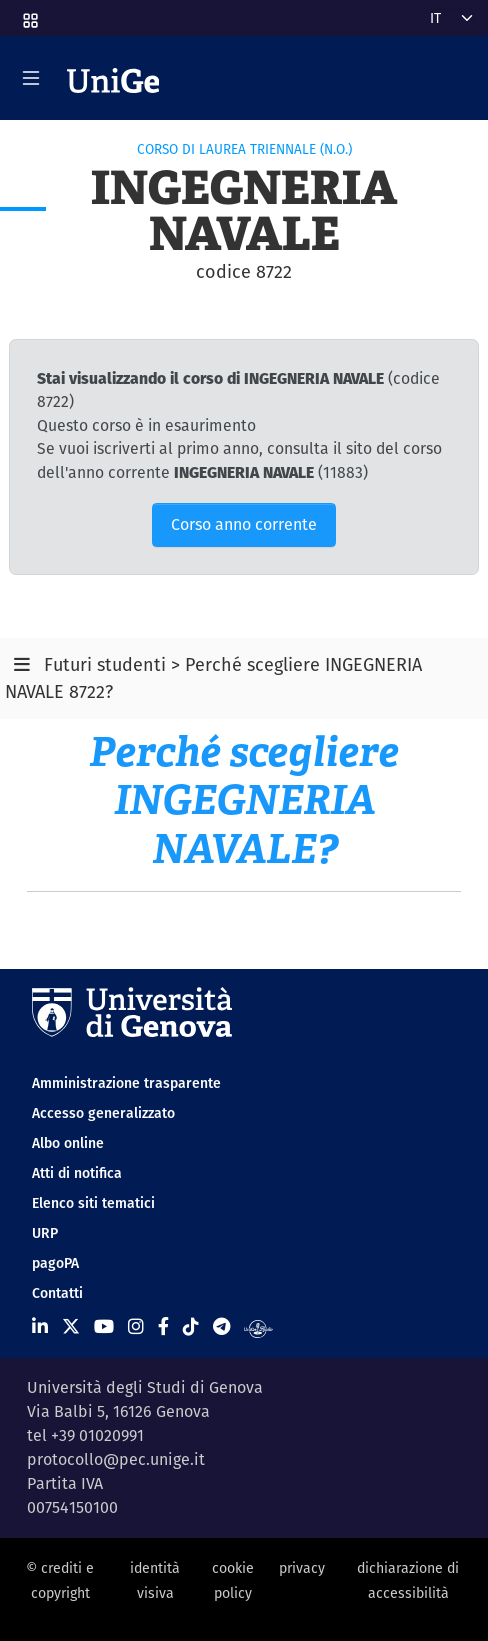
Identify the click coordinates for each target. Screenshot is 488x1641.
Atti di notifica (77, 1173)
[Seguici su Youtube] (104, 1326)
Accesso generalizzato (103, 1113)
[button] (29, 14)
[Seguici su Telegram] (221, 1326)
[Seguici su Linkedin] (40, 1326)
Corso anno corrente (244, 524)
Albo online (68, 1143)
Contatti (57, 1293)
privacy (302, 1568)
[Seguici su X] (71, 1326)
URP (45, 1233)
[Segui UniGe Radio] (258, 1326)
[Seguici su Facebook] (163, 1326)
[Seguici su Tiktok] (191, 1326)
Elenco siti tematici (93, 1203)
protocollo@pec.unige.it (116, 1459)
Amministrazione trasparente (126, 1083)
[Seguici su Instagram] (136, 1326)
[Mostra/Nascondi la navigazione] (31, 78)
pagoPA (55, 1263)
